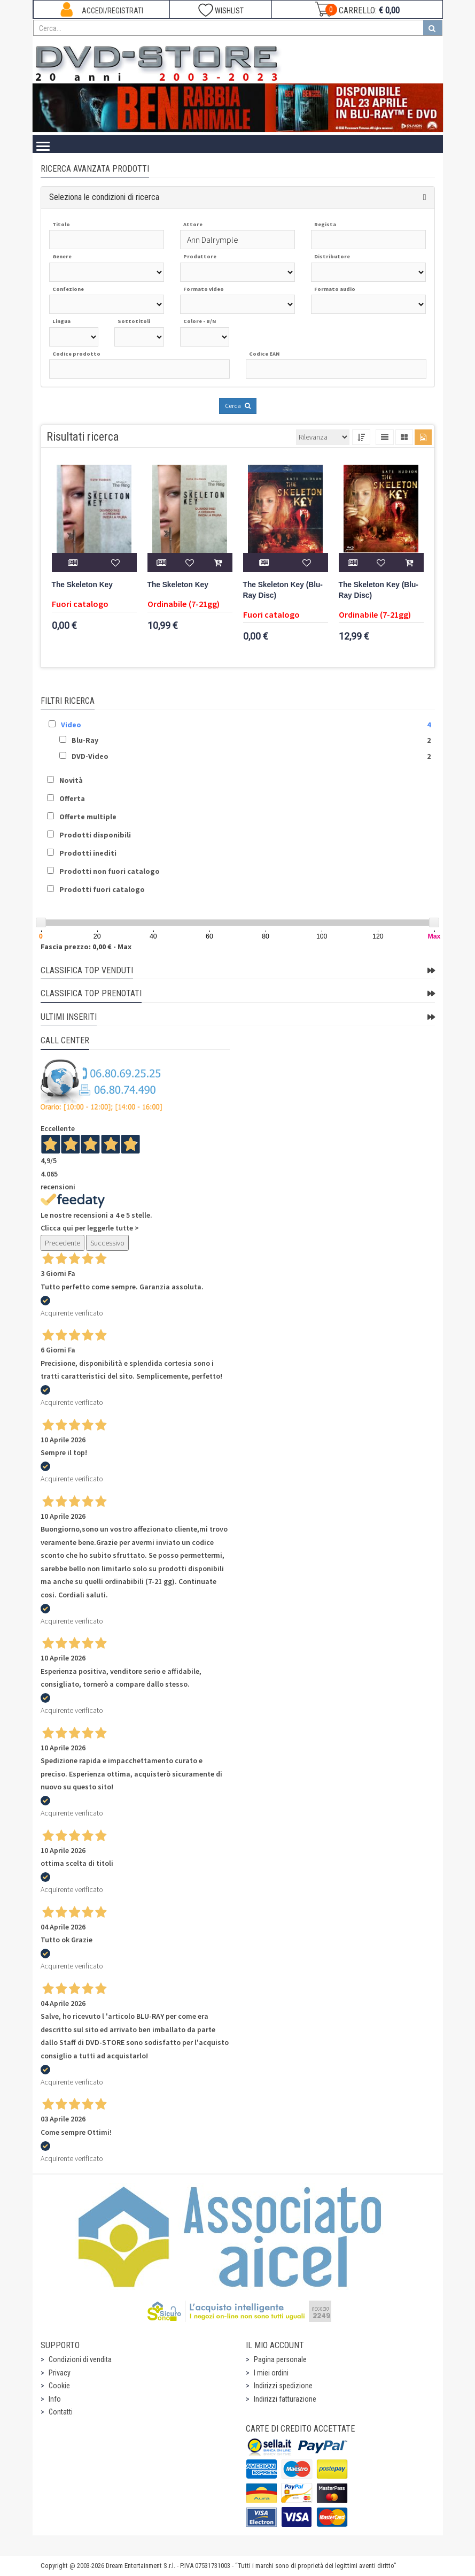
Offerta (72, 798)
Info (55, 2399)
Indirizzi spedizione (283, 2385)
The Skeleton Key (82, 585)
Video (71, 724)
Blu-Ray (85, 740)
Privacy (60, 2373)
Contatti (61, 2412)
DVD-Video (90, 756)
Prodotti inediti (87, 853)
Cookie (59, 2385)
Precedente (62, 1243)
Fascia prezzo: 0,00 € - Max (86, 946)
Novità (71, 780)
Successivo (107, 1243)
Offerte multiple (87, 816)
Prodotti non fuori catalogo (109, 871)
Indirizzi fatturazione (285, 2399)
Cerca (238, 406)
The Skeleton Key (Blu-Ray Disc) (283, 590)
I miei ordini (271, 2373)
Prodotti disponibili (95, 835)
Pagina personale (280, 2359)
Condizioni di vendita (80, 2359)
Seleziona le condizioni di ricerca (104, 197)
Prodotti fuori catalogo (102, 889)
